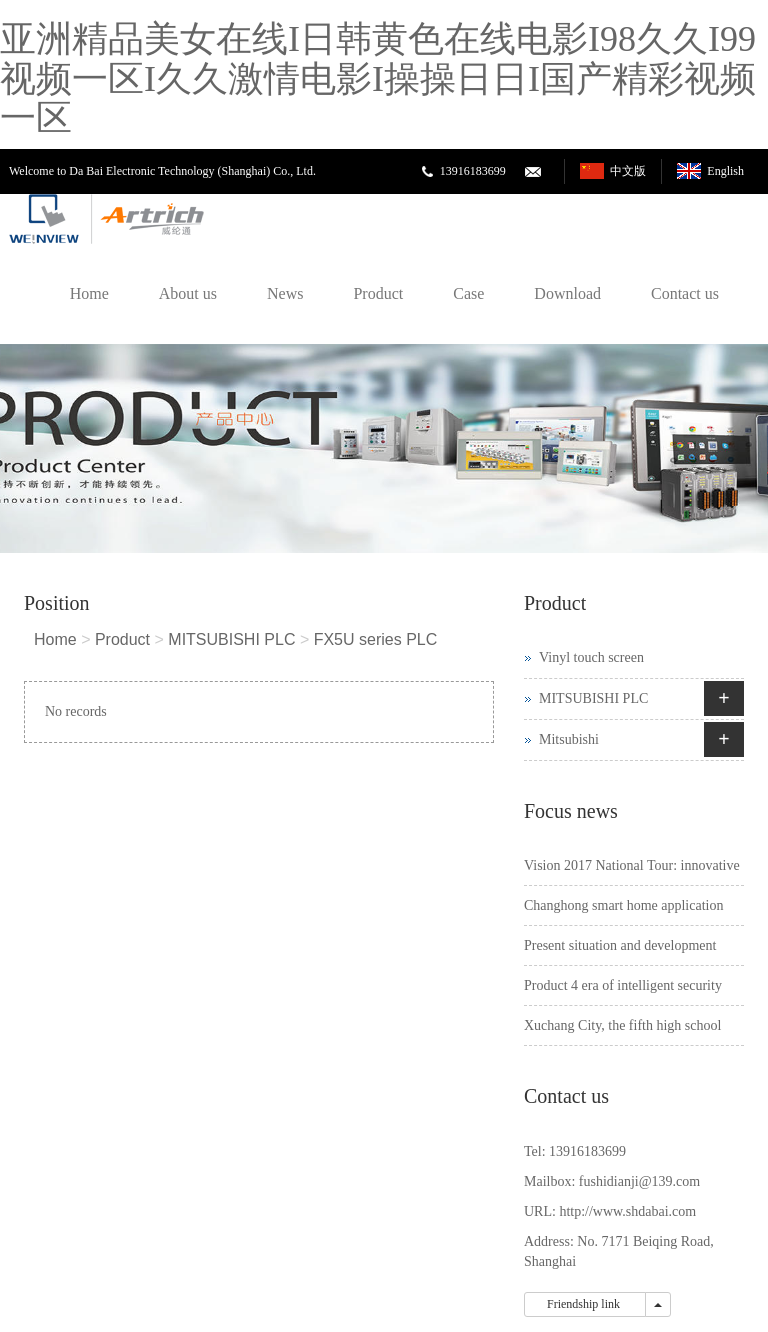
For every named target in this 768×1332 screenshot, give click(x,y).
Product (378, 293)
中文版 (628, 171)
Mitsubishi (569, 739)
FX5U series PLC (376, 639)
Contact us (685, 293)
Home (89, 293)
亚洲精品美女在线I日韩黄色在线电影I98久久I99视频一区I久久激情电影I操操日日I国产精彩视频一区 (378, 78)
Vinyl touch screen (591, 657)
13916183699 (473, 171)
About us (188, 293)
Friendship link (585, 1304)
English (725, 171)
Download (567, 293)
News (285, 293)
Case (468, 293)
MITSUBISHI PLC (231, 639)
